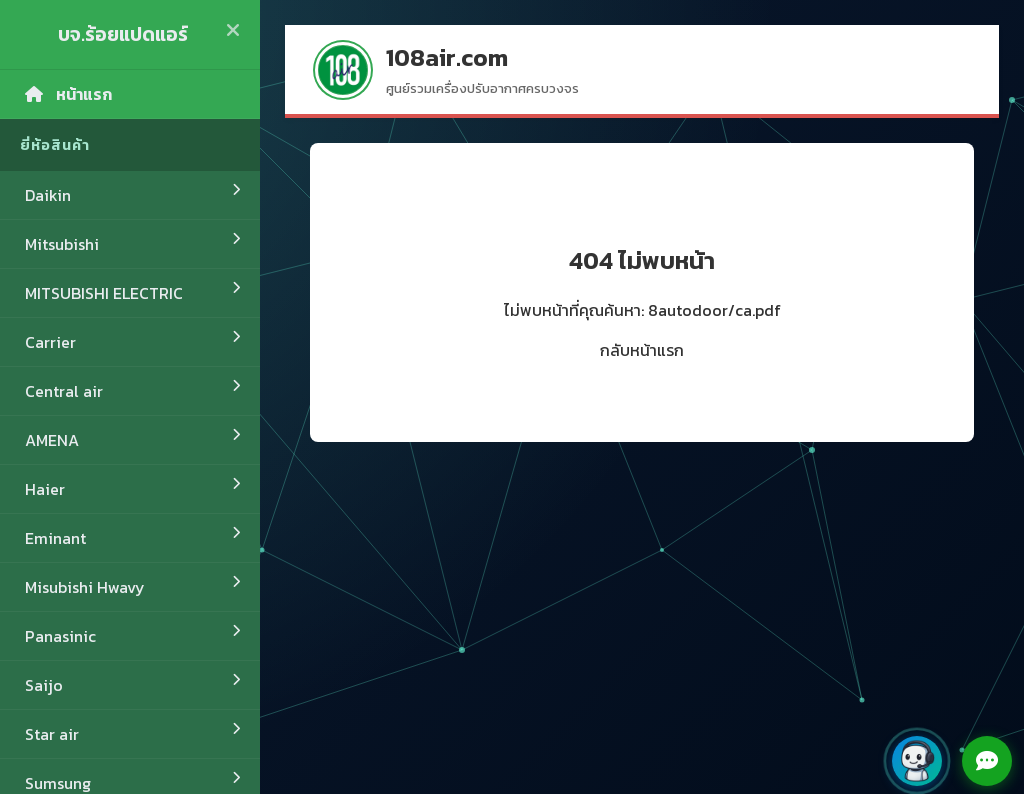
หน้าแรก (68, 94)
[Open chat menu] (987, 761)
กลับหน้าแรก (642, 350)
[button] (917, 761)
